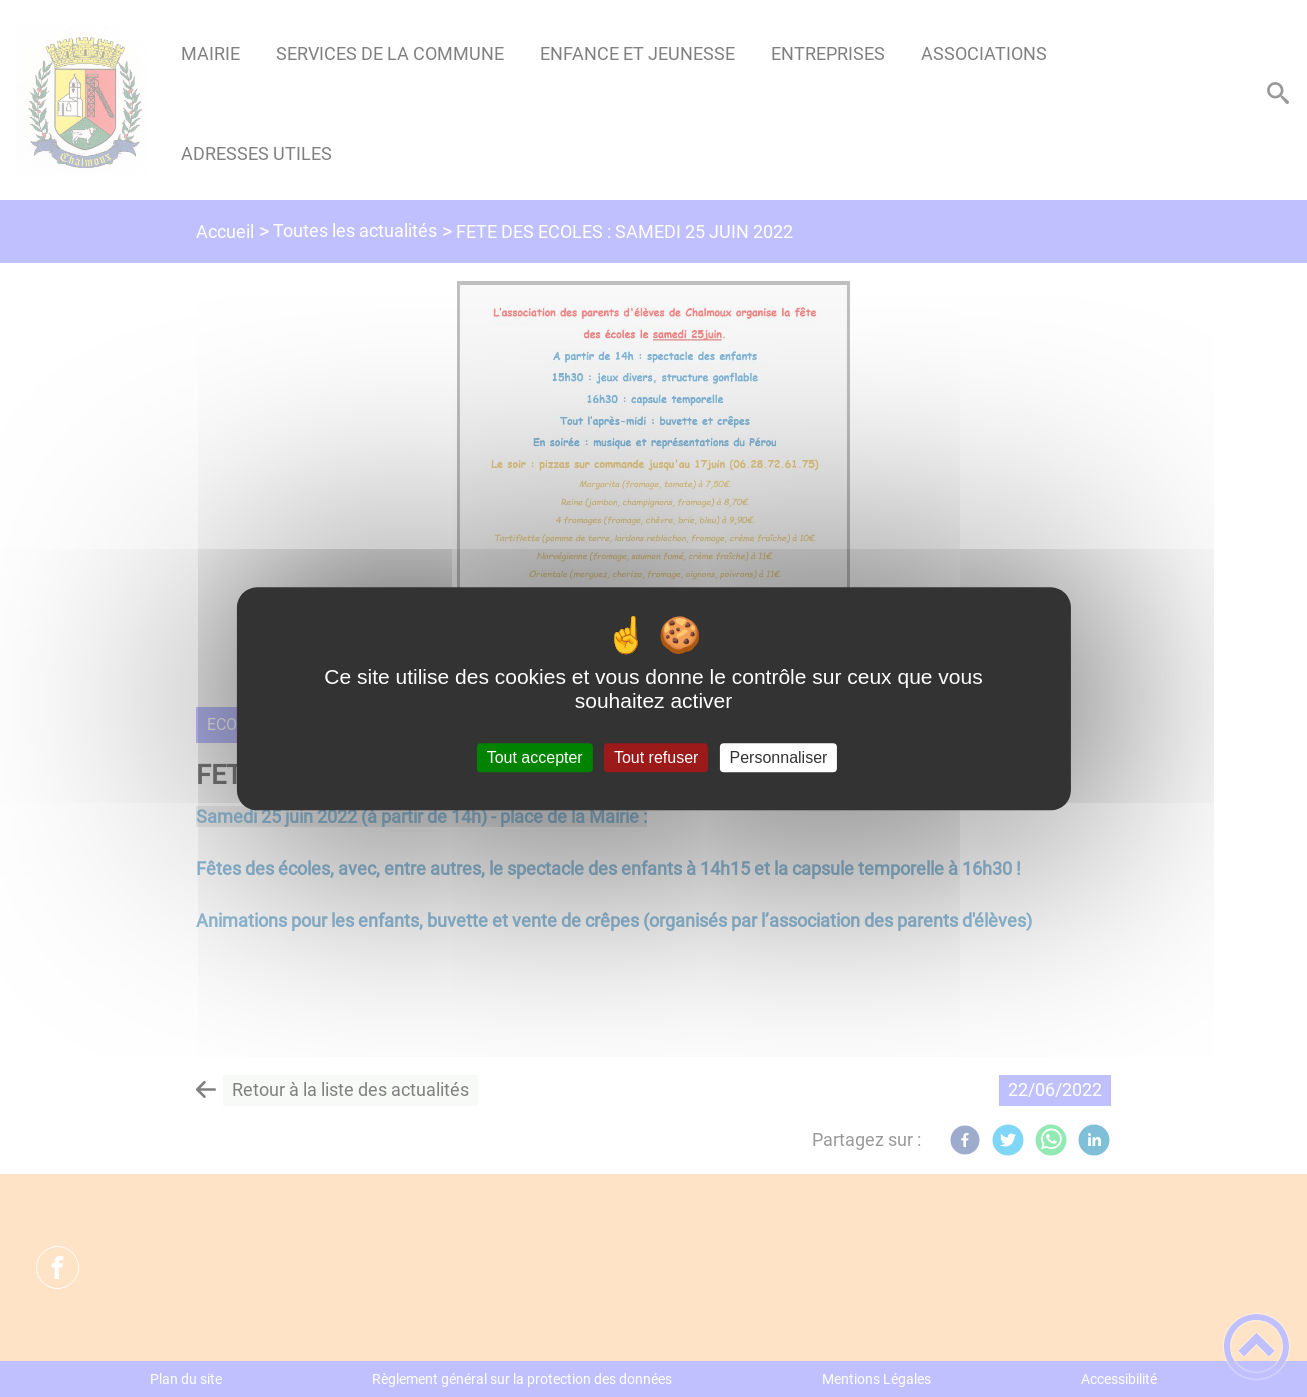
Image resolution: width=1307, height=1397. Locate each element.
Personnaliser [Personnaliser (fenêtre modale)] (779, 757)
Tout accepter (535, 757)
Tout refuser (656, 757)
